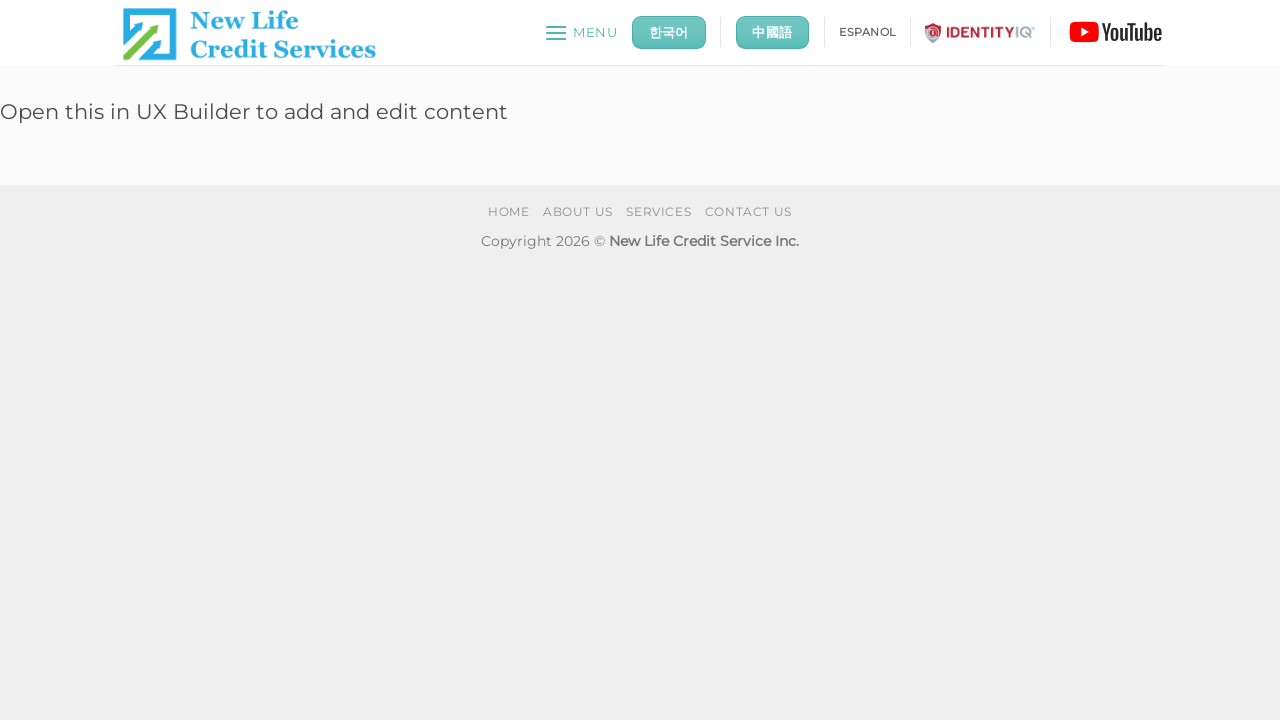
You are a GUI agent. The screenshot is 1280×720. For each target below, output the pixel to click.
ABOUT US (578, 211)
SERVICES (658, 211)
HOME (508, 211)
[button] (581, 32)
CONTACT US (748, 211)
